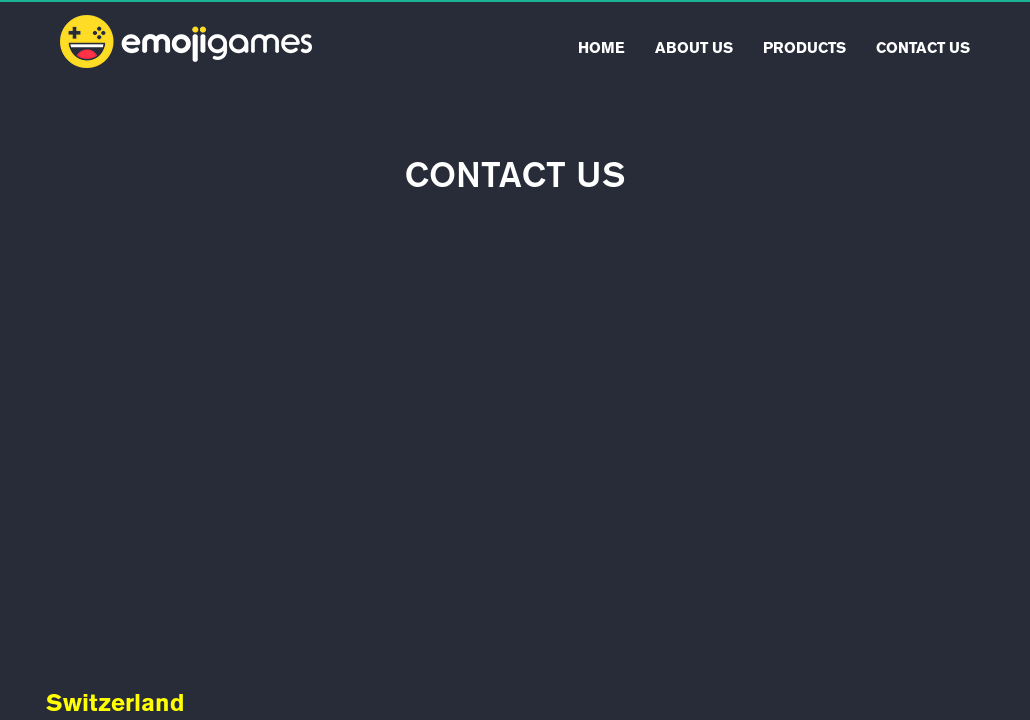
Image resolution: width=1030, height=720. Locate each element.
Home (601, 47)
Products (804, 47)
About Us (694, 47)
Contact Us (923, 47)
